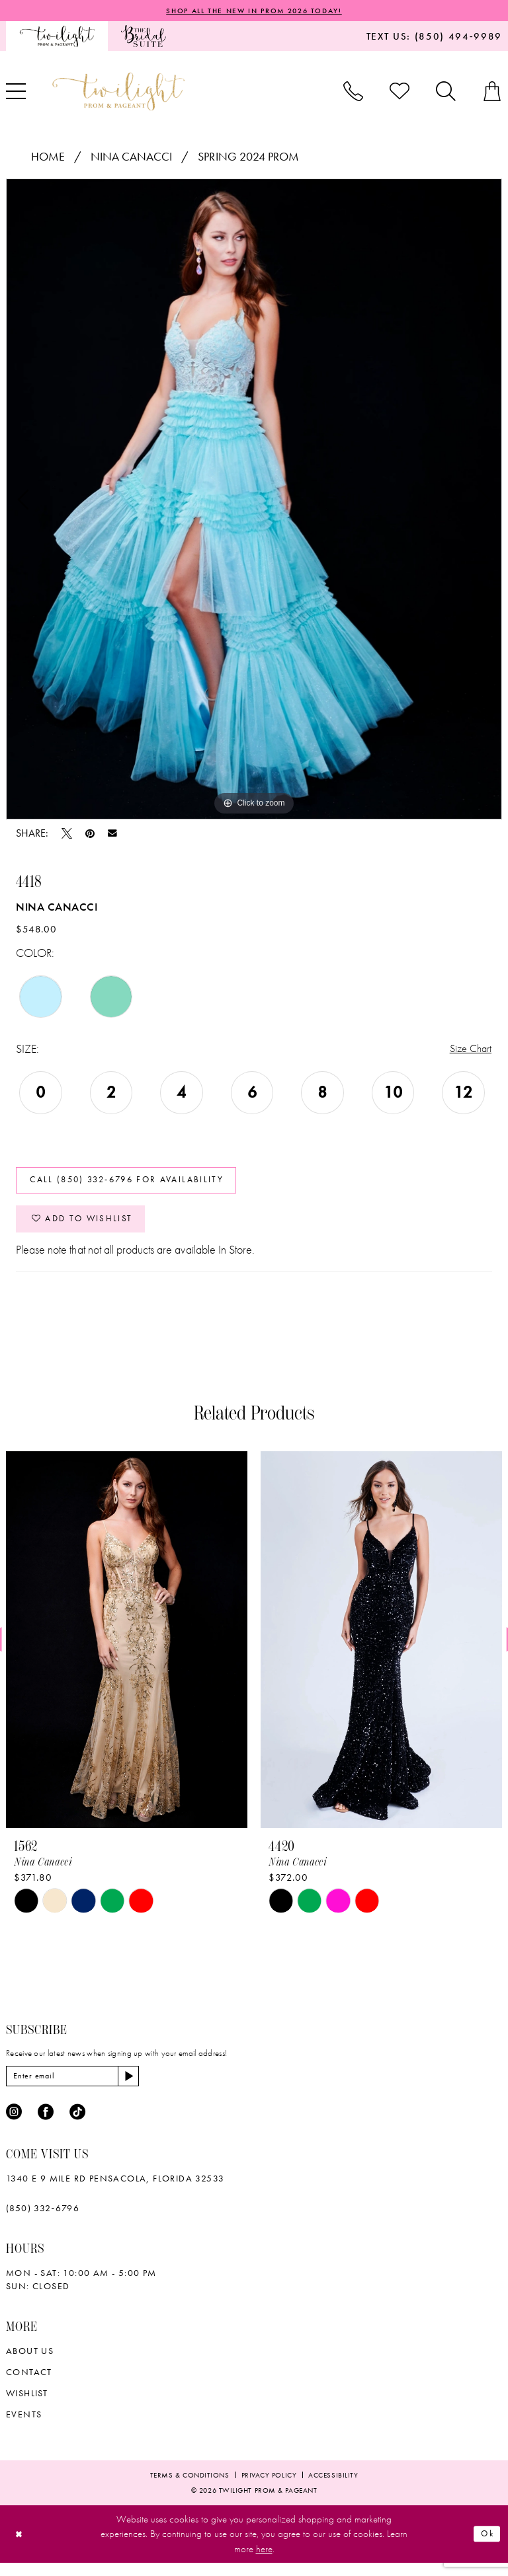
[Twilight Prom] (57, 37)
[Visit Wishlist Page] (399, 92)
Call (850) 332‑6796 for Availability (137, 1185)
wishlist (27, 2406)
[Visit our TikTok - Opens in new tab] (77, 2125)
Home (48, 157)
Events (24, 2427)
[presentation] (126, 1650)
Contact (29, 2385)
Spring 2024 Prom (248, 157)
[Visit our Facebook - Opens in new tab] (46, 2125)
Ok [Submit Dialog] (485, 2547)
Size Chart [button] (468, 1050)
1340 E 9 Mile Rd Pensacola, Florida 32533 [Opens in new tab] (115, 2191)
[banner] (118, 92)
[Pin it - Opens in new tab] (90, 834)
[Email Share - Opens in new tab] (112, 834)
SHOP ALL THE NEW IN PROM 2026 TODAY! (254, 11)
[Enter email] (80, 2088)
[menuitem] (57, 37)
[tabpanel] (254, 500)
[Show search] (446, 92)
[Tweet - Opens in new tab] (67, 834)
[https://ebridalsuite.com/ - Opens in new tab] (143, 37)
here (264, 2562)
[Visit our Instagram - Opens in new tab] (14, 2125)
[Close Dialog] (21, 2547)
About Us (30, 2364)
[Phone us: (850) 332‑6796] (353, 92)
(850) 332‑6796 (42, 2221)
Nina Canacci (131, 157)
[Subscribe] (143, 2088)
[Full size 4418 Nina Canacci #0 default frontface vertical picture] (254, 500)
